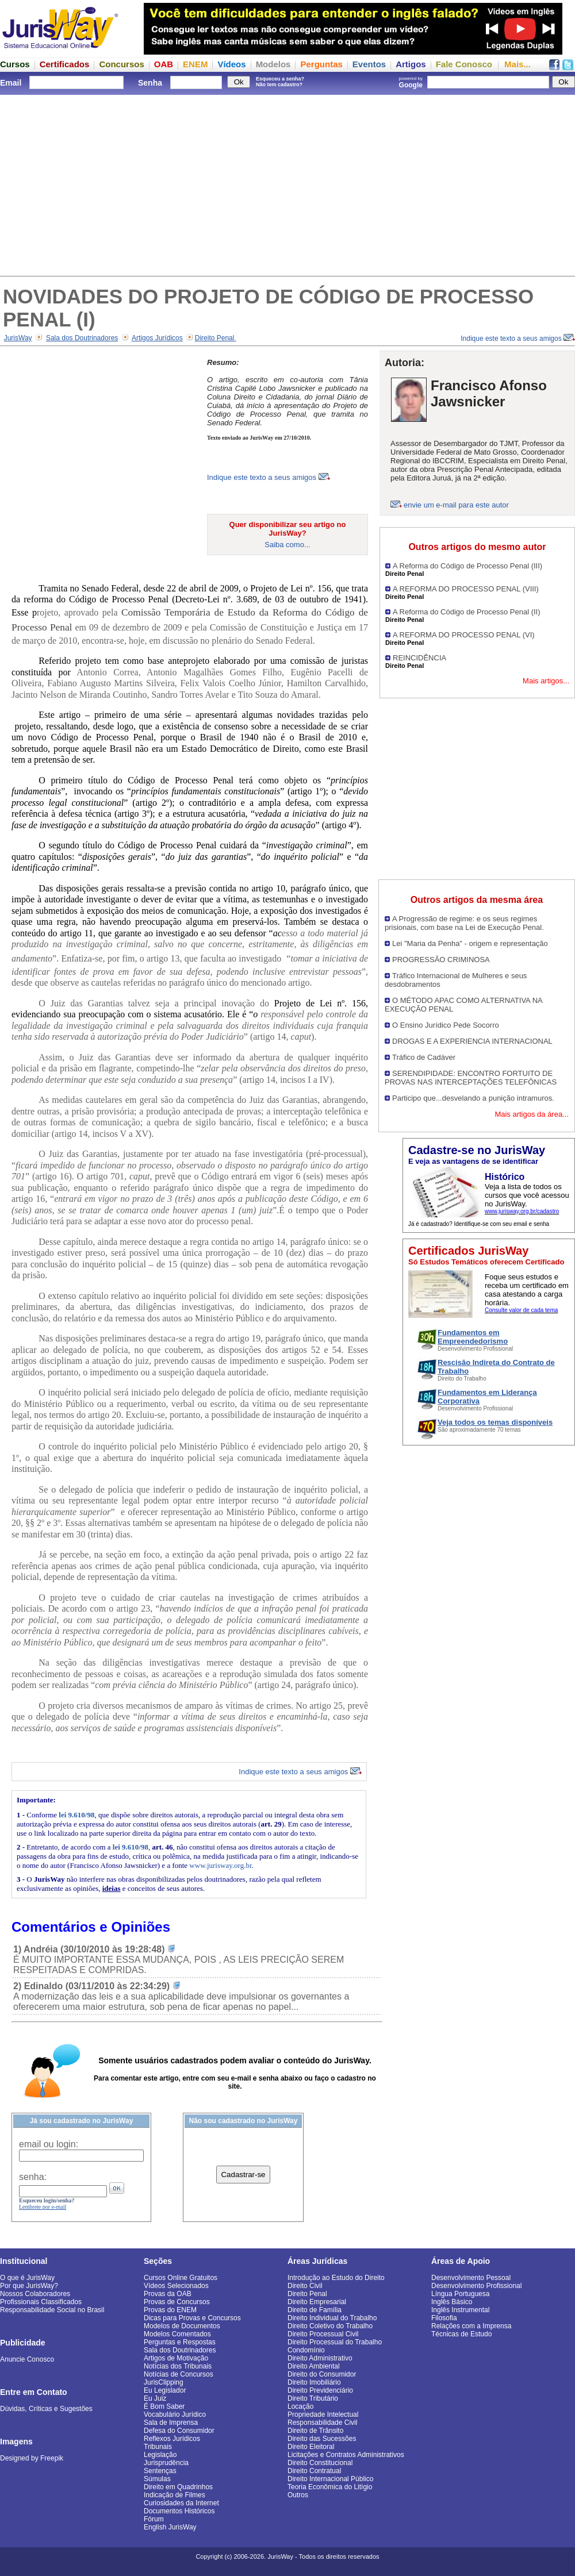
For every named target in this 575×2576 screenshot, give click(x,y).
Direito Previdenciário (320, 2390)
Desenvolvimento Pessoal (471, 2278)
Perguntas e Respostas (180, 2342)
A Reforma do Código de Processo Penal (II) (466, 612)
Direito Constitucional (320, 2463)
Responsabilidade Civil (322, 2423)
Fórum (154, 2519)
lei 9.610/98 (76, 1814)
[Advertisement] (287, 183)
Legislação (160, 2455)
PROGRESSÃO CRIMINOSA (441, 959)
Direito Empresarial (317, 2302)
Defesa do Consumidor (179, 2431)
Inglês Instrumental (460, 2310)
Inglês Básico (451, 2302)
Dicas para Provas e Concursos (192, 2318)
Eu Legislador (165, 2390)
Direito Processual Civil (323, 2334)
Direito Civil (305, 2286)
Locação (300, 2406)
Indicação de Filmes (174, 2495)
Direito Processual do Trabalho (335, 2342)
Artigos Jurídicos (157, 338)
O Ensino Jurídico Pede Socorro (445, 1025)
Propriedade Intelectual (323, 2414)
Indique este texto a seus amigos (518, 339)
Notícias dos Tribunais (178, 2366)
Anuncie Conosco (27, 2359)
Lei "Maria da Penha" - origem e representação (470, 943)
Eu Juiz (155, 2398)
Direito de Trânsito (315, 2431)
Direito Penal (215, 338)
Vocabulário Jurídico (175, 2414)
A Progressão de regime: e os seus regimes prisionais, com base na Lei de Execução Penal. (464, 923)
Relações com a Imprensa (471, 2326)
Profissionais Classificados (41, 2302)
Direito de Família (315, 2310)
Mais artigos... (546, 680)
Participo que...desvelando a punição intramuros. (473, 1098)
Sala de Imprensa (171, 2423)
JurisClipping (163, 2382)
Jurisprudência (166, 2463)
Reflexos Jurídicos (172, 2439)
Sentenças (160, 2471)
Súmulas (157, 2479)
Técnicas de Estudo (461, 2334)
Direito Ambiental (314, 2366)
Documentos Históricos (179, 2511)
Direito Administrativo (320, 2358)
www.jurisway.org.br (220, 1865)
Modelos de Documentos (182, 2326)
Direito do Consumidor (322, 2374)
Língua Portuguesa (460, 2294)
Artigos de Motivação (176, 2358)
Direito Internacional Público (330, 2479)
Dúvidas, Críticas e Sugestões (46, 2409)
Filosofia (444, 2318)
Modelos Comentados (177, 2334)
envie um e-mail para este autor (456, 505)
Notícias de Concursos (178, 2374)
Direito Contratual (314, 2471)
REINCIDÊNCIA (419, 657)
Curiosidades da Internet (181, 2503)
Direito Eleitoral (311, 2447)
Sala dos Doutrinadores (82, 338)
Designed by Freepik (31, 2458)
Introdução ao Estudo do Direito (336, 2278)
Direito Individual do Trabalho (332, 2318)
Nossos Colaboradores (35, 2294)
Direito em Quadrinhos (178, 2487)
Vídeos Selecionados (176, 2286)
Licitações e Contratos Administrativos (346, 2455)
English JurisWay (170, 2527)
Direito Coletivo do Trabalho (330, 2326)
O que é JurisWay (27, 2278)
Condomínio (306, 2350)
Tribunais (158, 2447)
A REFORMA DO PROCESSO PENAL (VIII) (466, 589)
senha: (33, 2177)
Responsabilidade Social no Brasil (52, 2310)
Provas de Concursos (177, 2302)
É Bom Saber (164, 2406)
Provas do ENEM (170, 2310)
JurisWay (18, 338)
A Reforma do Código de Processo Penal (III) (467, 566)
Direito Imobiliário (314, 2382)
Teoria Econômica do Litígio (330, 2487)
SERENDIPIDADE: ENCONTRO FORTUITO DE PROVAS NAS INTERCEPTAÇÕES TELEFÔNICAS (471, 1077)
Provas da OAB (167, 2294)
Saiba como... (287, 544)
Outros (298, 2495)
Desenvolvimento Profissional (476, 2286)
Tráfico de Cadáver (423, 1057)
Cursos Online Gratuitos (180, 2278)
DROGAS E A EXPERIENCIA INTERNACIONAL (472, 1041)
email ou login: (48, 2144)
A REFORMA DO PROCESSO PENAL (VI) (464, 634)
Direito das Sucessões (322, 2439)
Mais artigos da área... (531, 1114)
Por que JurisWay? (29, 2286)
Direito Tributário (313, 2398)
